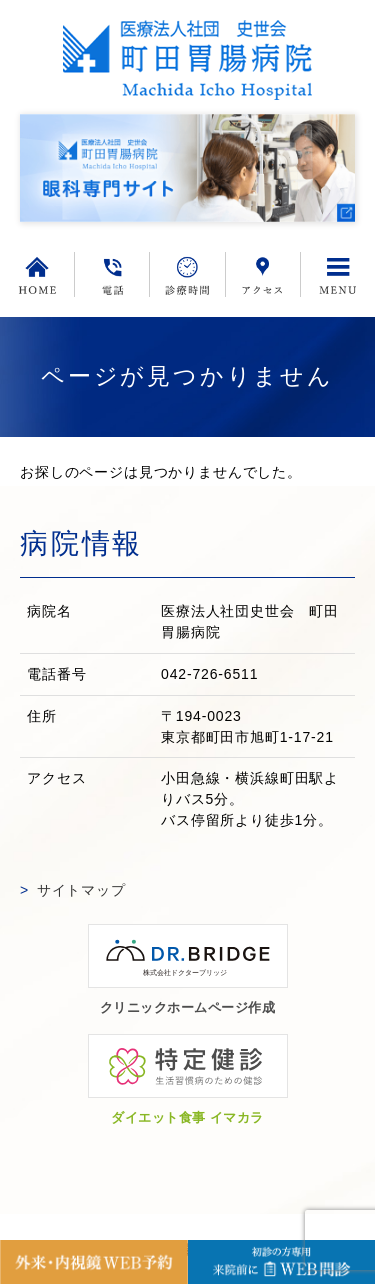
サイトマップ (81, 890)
